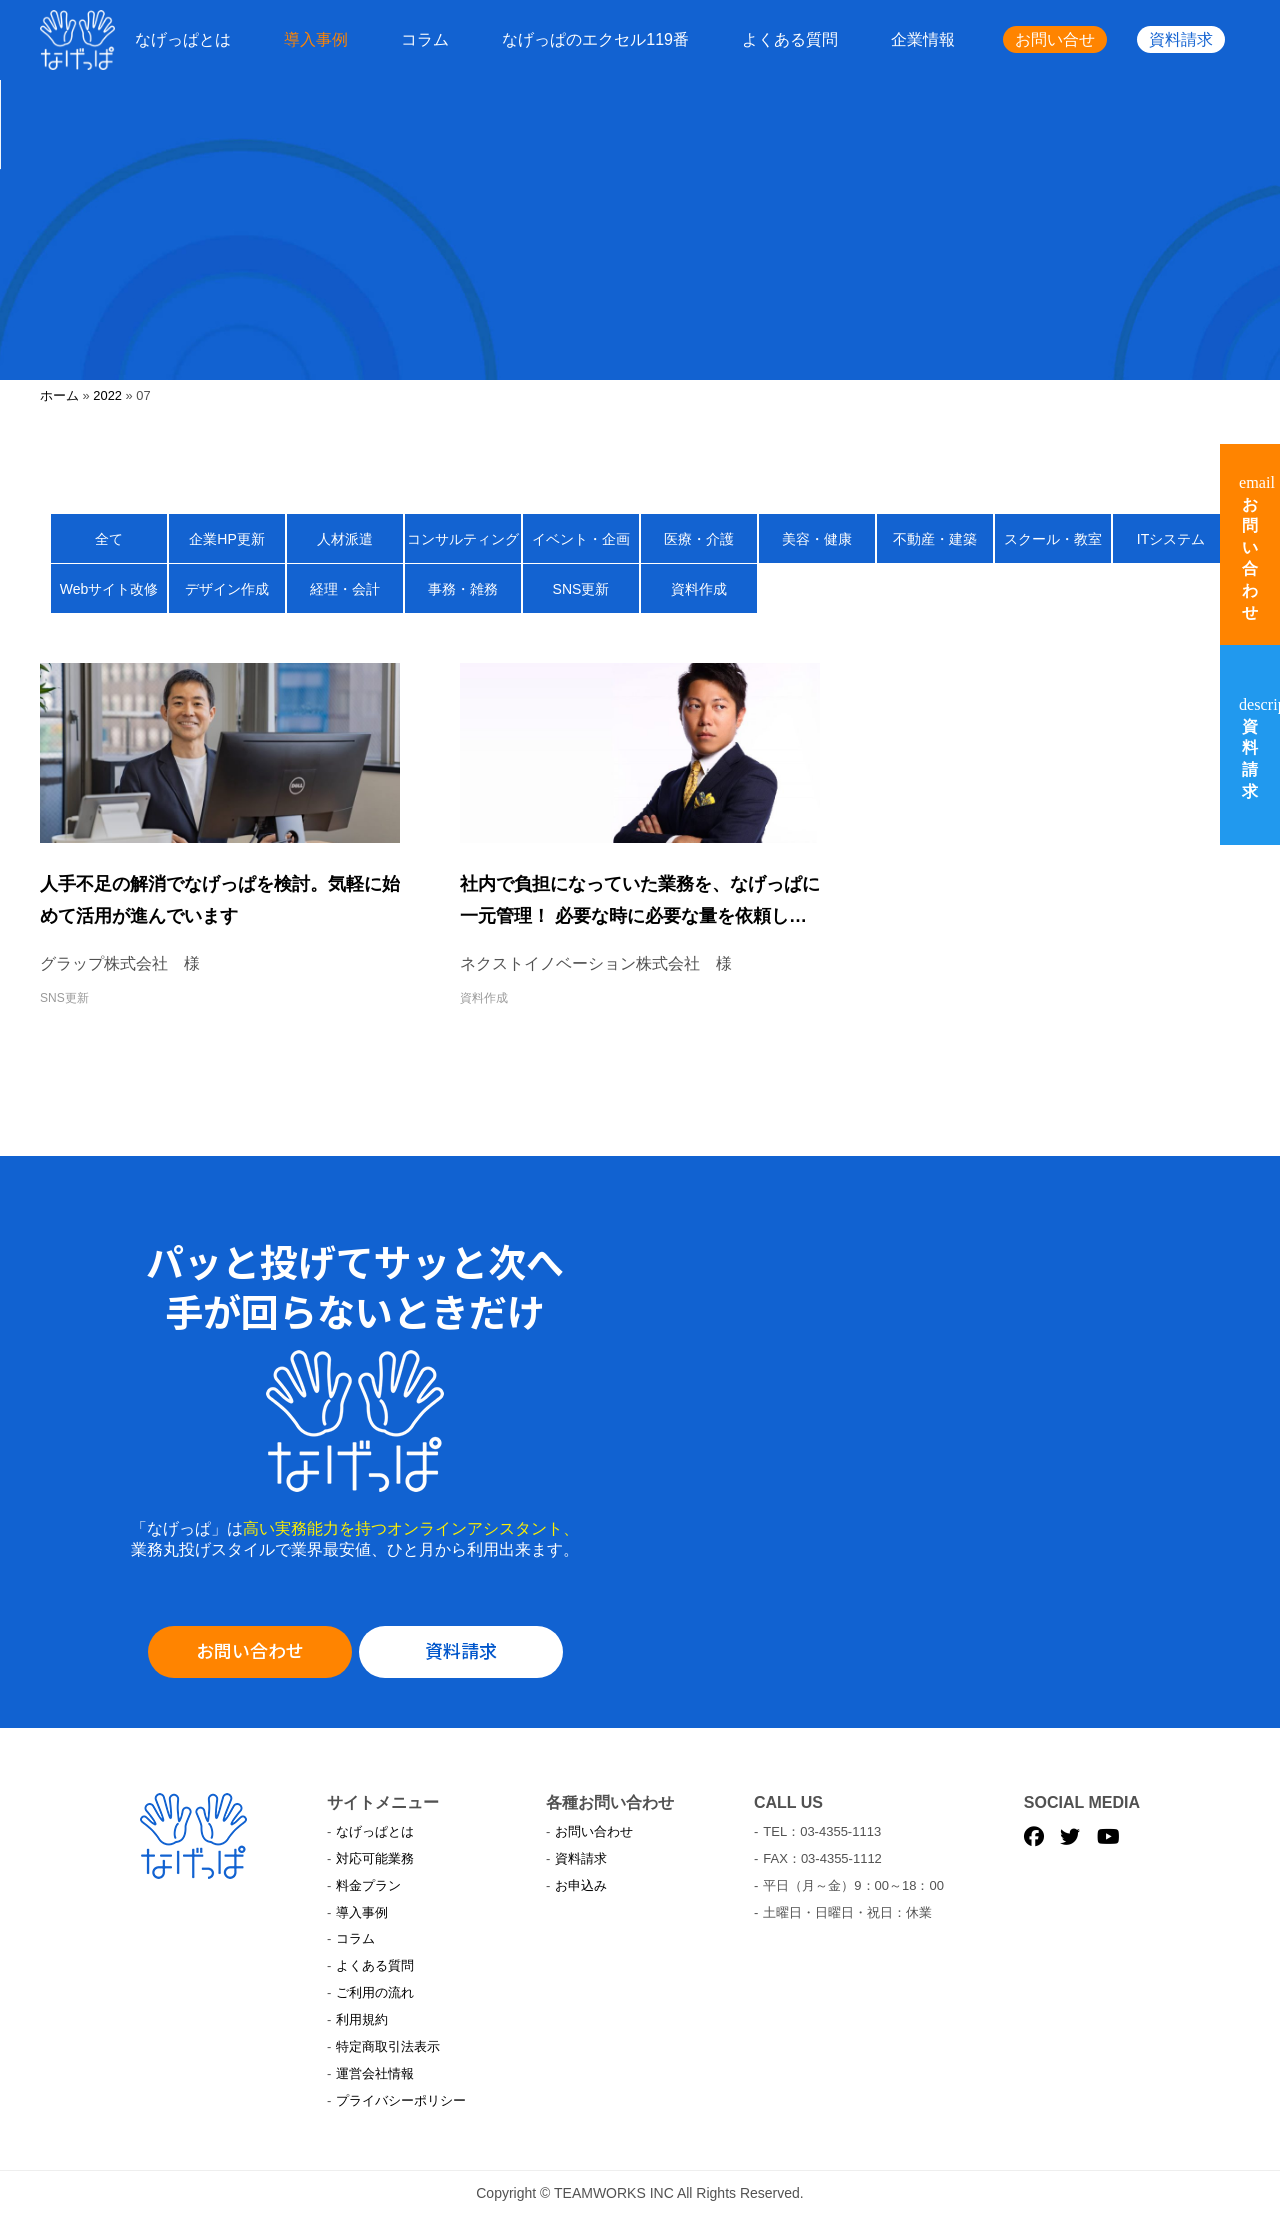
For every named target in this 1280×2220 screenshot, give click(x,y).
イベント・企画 (581, 539)
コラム (425, 39)
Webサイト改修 (109, 589)
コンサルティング (463, 539)
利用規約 (362, 2019)
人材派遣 (345, 539)
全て (109, 539)
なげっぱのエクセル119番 (595, 39)
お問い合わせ (250, 1650)
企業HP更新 (226, 539)
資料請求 (1181, 39)
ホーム (59, 395)
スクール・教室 (1053, 539)
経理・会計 (345, 589)
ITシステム (1171, 539)
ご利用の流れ (375, 1992)
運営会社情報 (375, 2073)
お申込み (581, 1885)
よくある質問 (790, 39)
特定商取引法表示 (388, 2046)
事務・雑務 (463, 589)
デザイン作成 (227, 589)
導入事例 (316, 39)
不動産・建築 (935, 539)
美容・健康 (817, 539)
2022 (107, 395)
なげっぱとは (183, 39)
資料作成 (699, 589)
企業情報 (923, 39)
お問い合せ (1055, 39)
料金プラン (368, 1885)
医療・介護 (699, 539)
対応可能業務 (375, 1858)
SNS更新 (581, 589)
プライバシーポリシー (401, 2100)
